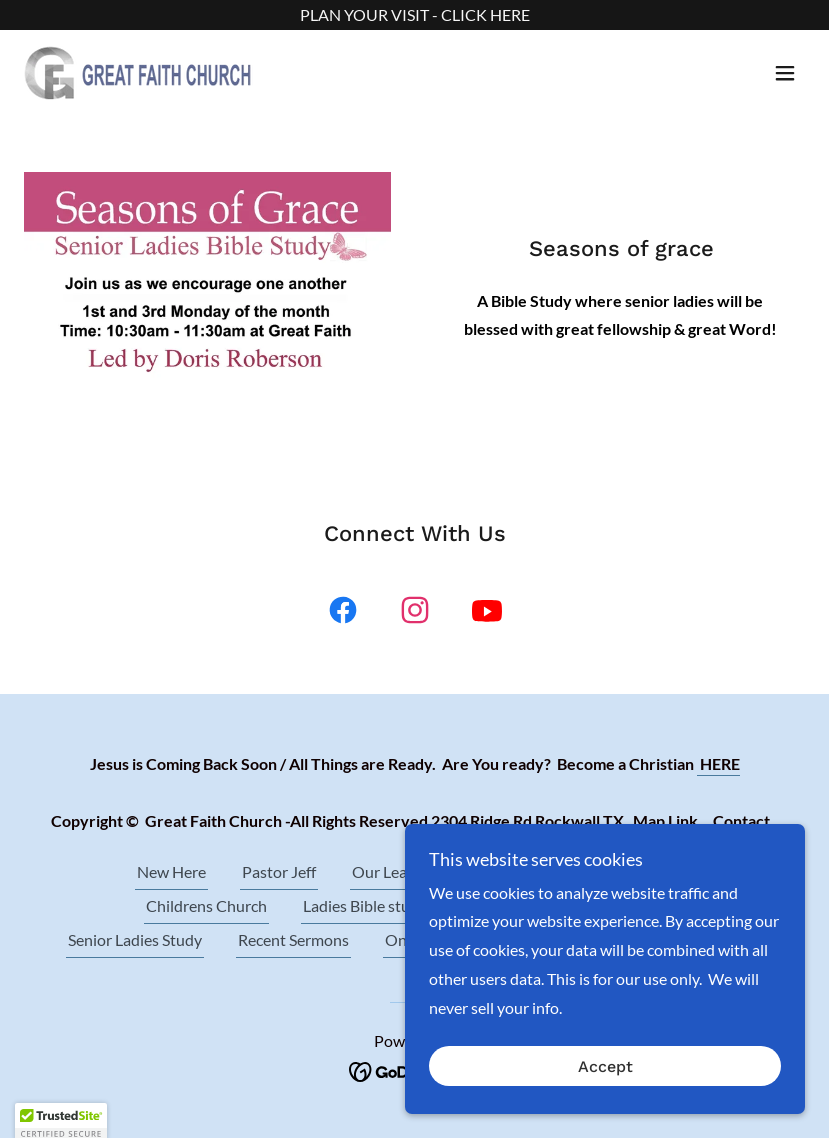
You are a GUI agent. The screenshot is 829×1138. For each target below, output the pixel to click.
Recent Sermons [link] (293, 939)
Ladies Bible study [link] (365, 905)
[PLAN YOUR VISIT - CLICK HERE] (414, 15)
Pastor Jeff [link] (279, 871)
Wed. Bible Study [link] (633, 871)
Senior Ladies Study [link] (135, 939)
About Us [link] (506, 871)
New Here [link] (171, 871)
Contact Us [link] (502, 905)
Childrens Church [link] (206, 905)
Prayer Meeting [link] (630, 905)
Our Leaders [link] (394, 871)
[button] (785, 73)
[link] (138, 73)
